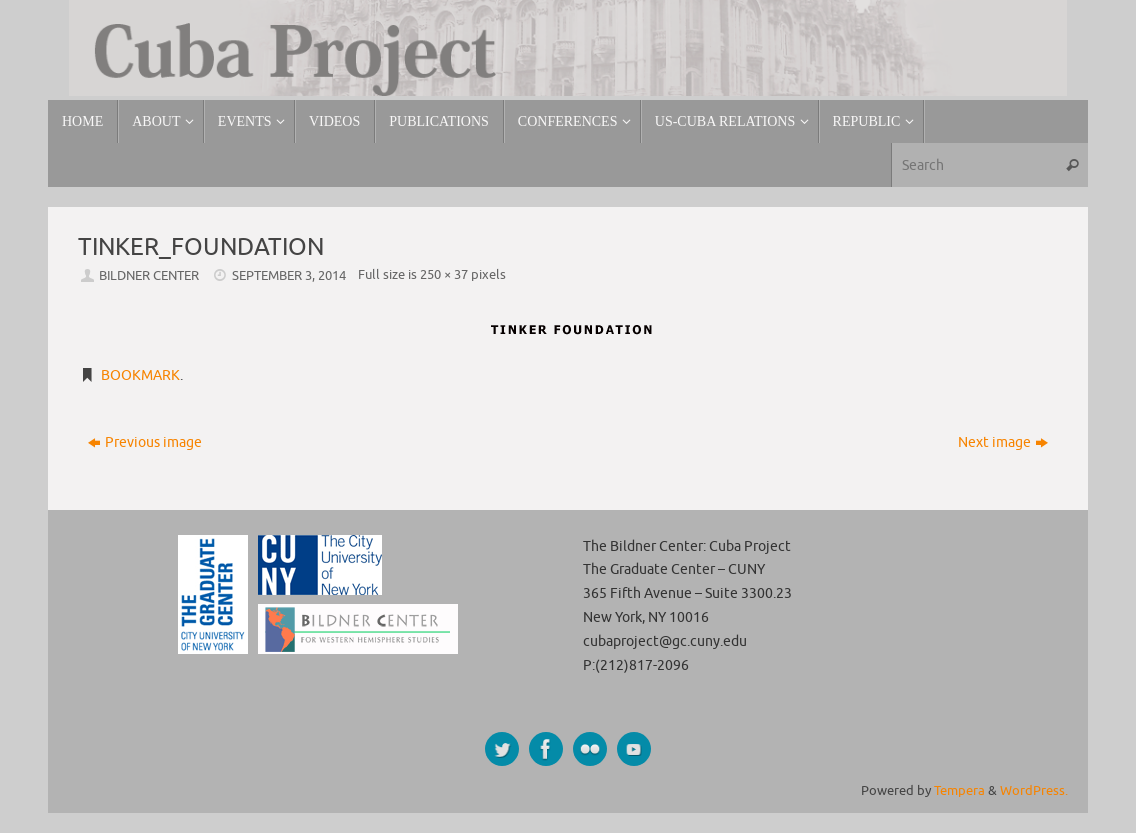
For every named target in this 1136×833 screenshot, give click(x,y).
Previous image (145, 442)
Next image (1003, 442)
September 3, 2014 (289, 276)
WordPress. (1034, 791)
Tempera (959, 791)
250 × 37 (444, 275)
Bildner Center (149, 276)
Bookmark (140, 375)
